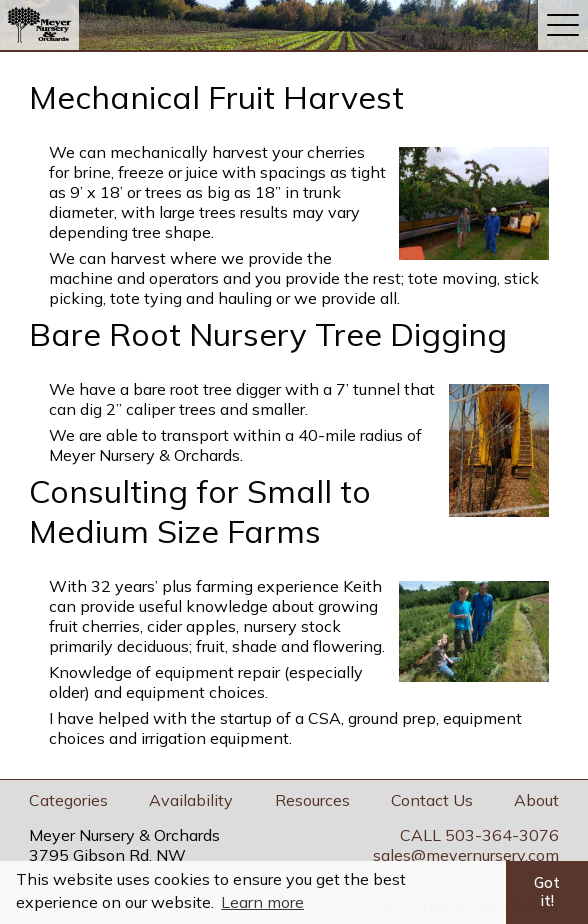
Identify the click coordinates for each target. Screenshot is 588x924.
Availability (191, 800)
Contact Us (432, 800)
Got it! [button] (547, 892)
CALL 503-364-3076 (479, 835)
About (536, 800)
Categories (68, 800)
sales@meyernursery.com (466, 855)
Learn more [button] (262, 902)
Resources (312, 800)
